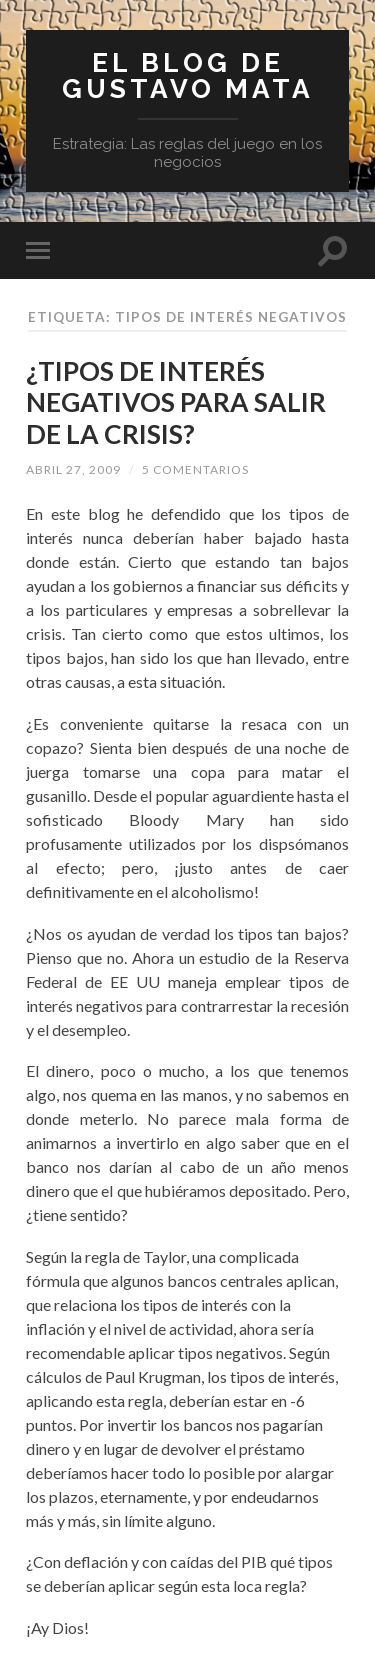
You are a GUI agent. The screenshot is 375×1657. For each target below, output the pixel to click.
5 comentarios (195, 469)
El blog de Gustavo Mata (188, 75)
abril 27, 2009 (73, 469)
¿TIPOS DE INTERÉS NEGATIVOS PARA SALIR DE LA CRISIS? (176, 402)
